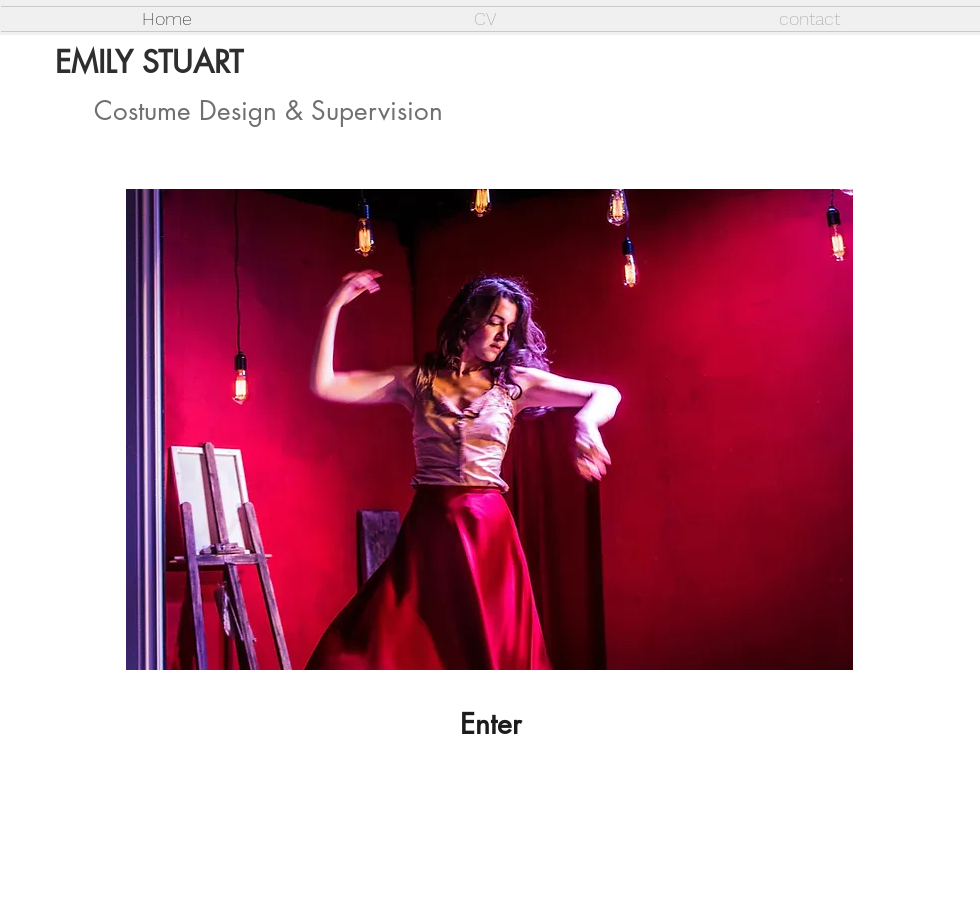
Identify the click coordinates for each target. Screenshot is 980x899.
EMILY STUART (149, 62)
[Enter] (490, 725)
